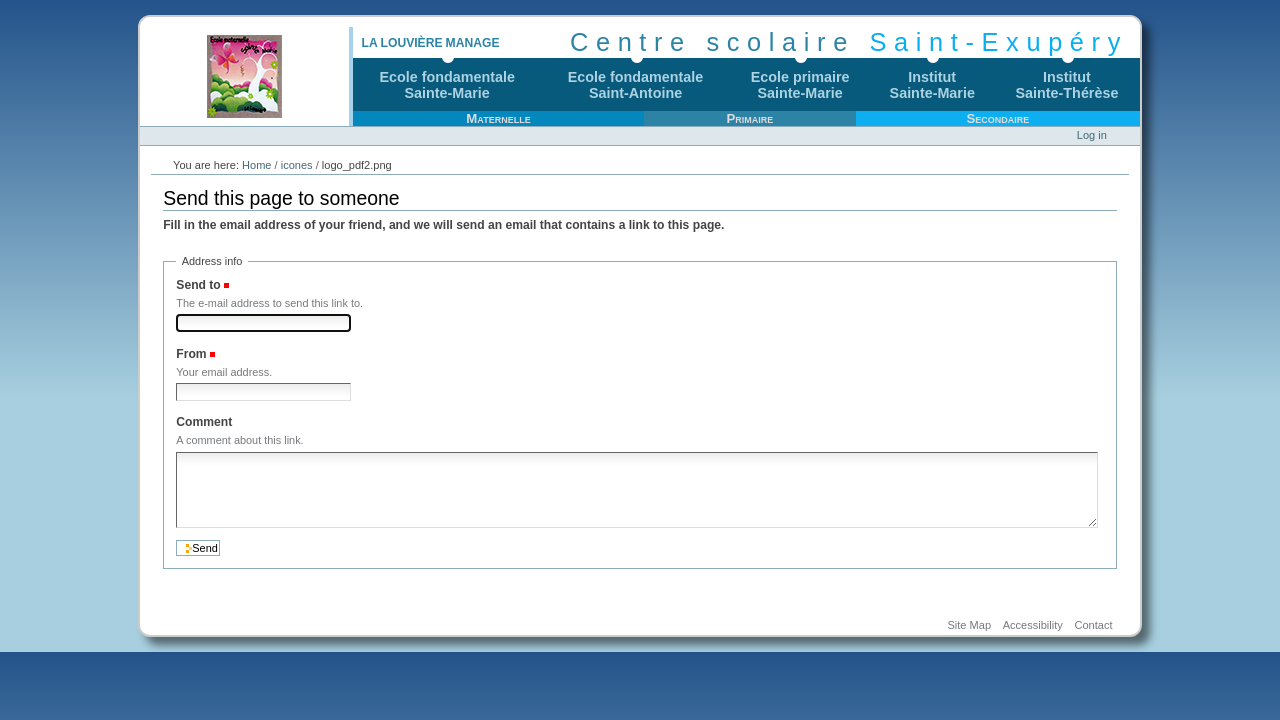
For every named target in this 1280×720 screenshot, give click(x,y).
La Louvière (401, 43)
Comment (204, 422)
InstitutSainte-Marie (932, 85)
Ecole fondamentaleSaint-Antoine (636, 85)
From (191, 354)
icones (297, 165)
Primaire (749, 118)
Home (256, 165)
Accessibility (1033, 626)
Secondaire (997, 118)
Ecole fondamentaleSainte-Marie (447, 85)
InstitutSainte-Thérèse (1067, 85)
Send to (198, 285)
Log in (1092, 135)
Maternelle (498, 118)
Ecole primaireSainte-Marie (800, 85)
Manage (473, 43)
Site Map (969, 626)
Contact (1093, 626)
